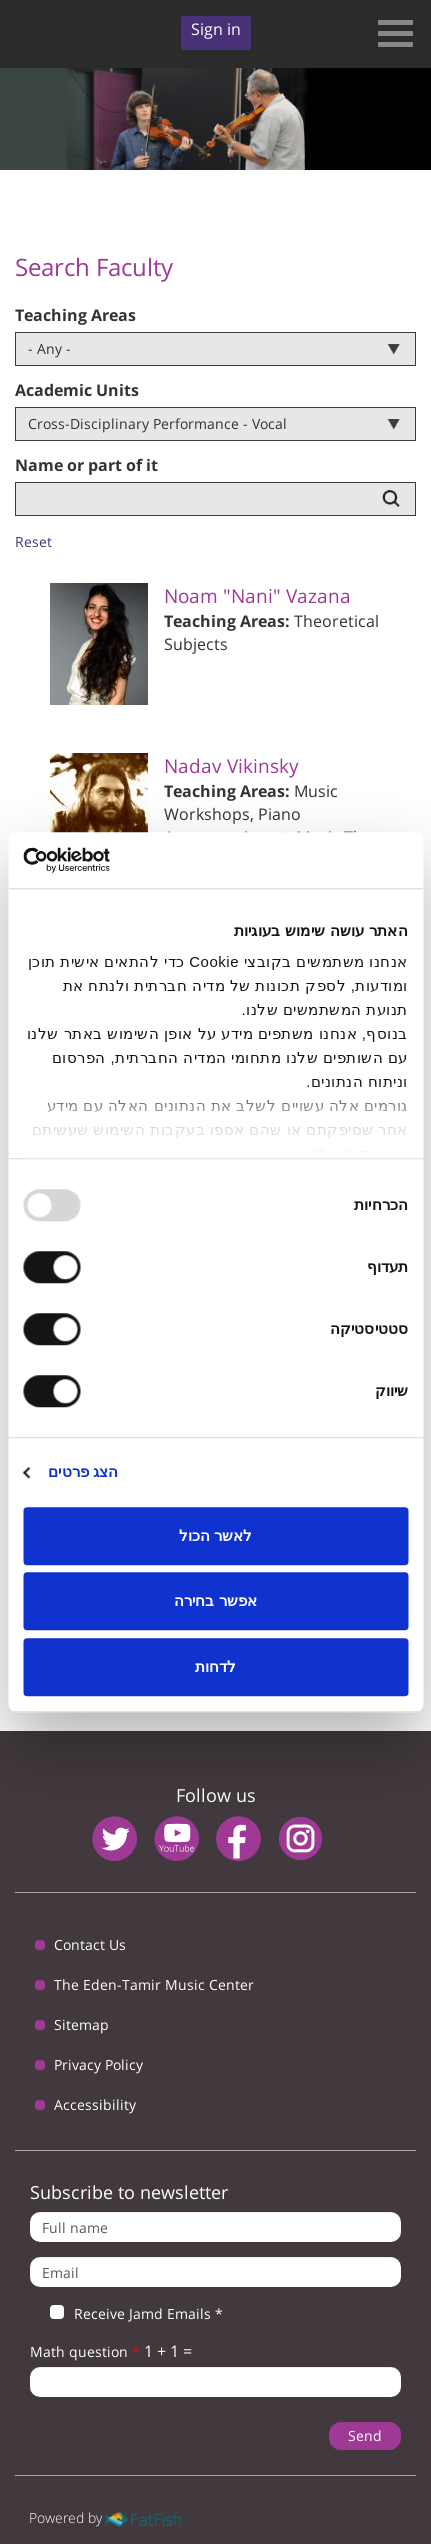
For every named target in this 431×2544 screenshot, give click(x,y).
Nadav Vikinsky (231, 766)
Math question (85, 2351)
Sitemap (81, 2024)
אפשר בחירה (215, 1600)
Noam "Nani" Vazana (257, 596)
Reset (33, 541)
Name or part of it (86, 465)
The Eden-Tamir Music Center (154, 1984)
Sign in (216, 29)
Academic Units (77, 390)
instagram (300, 1838)
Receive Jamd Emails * (126, 2314)
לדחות (215, 1666)
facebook (238, 1838)
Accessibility (95, 2104)
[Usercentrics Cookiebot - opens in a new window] (110, 860)
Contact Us (90, 1944)
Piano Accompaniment (232, 825)
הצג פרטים (83, 1471)
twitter (114, 1838)
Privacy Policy (98, 2064)
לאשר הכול (215, 1535)
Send (365, 2435)
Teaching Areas (75, 315)
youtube (176, 1838)
